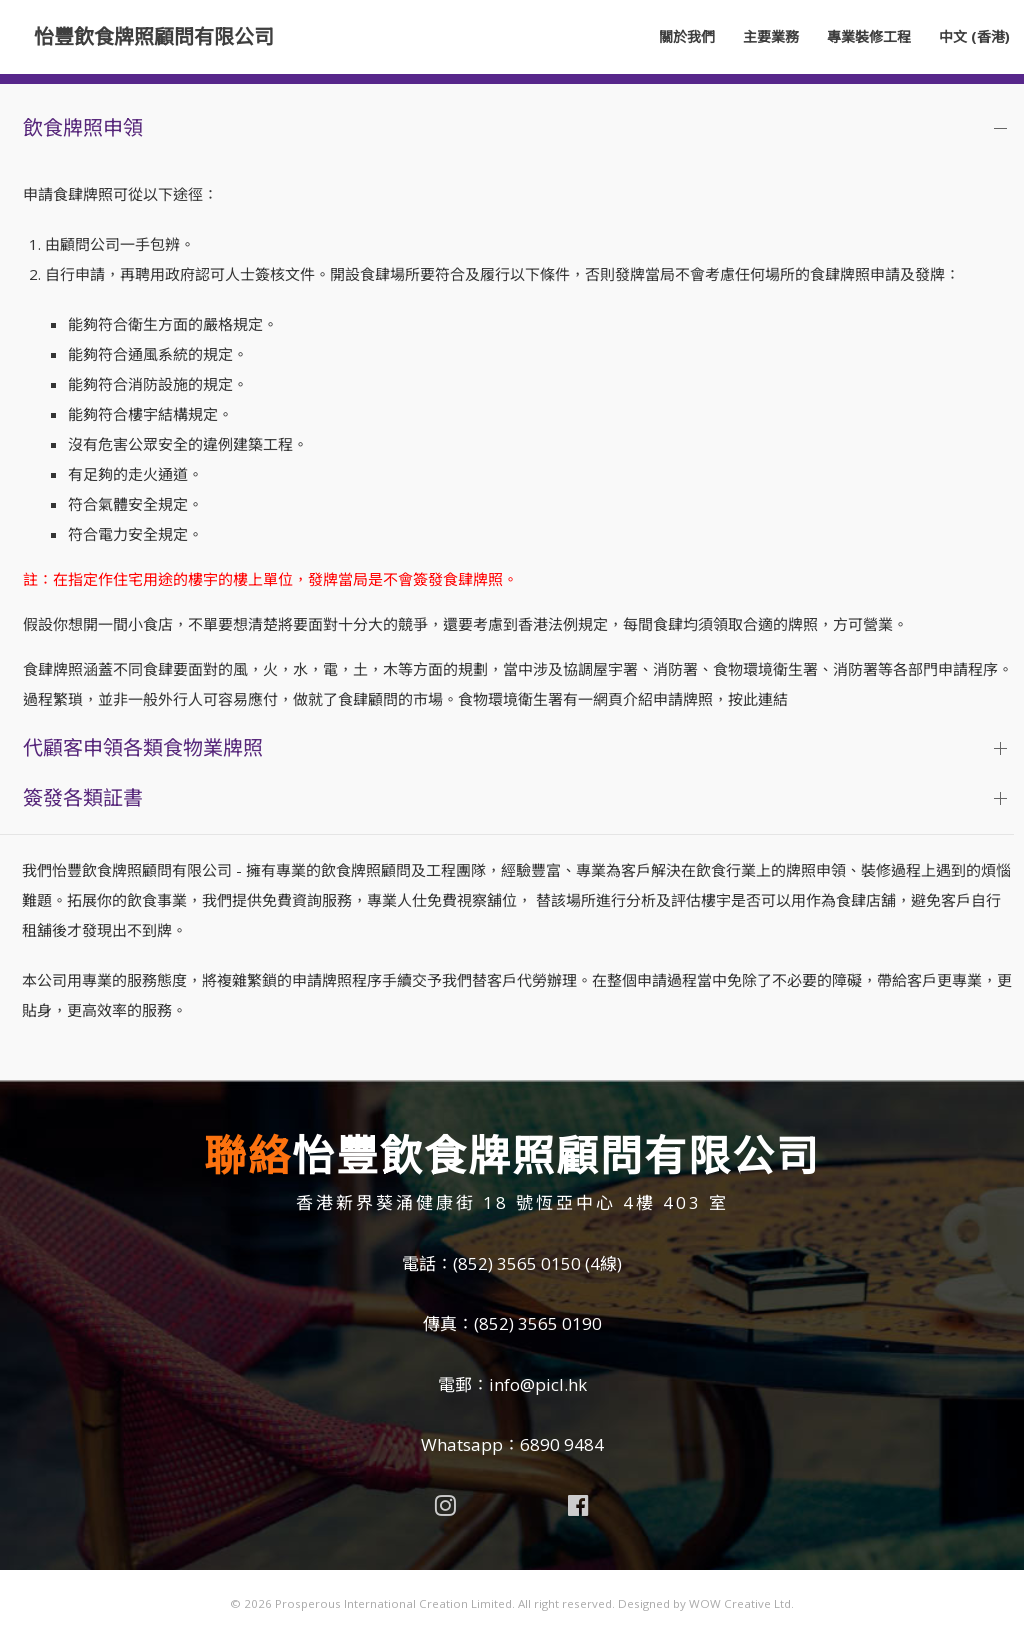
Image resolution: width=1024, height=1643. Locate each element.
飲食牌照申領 (83, 127)
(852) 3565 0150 (517, 1263)
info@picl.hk (538, 1384)
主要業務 (771, 36)
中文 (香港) (974, 36)
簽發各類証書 (83, 797)
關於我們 (687, 36)
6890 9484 (562, 1444)
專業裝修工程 (869, 36)
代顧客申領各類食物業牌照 (143, 747)
